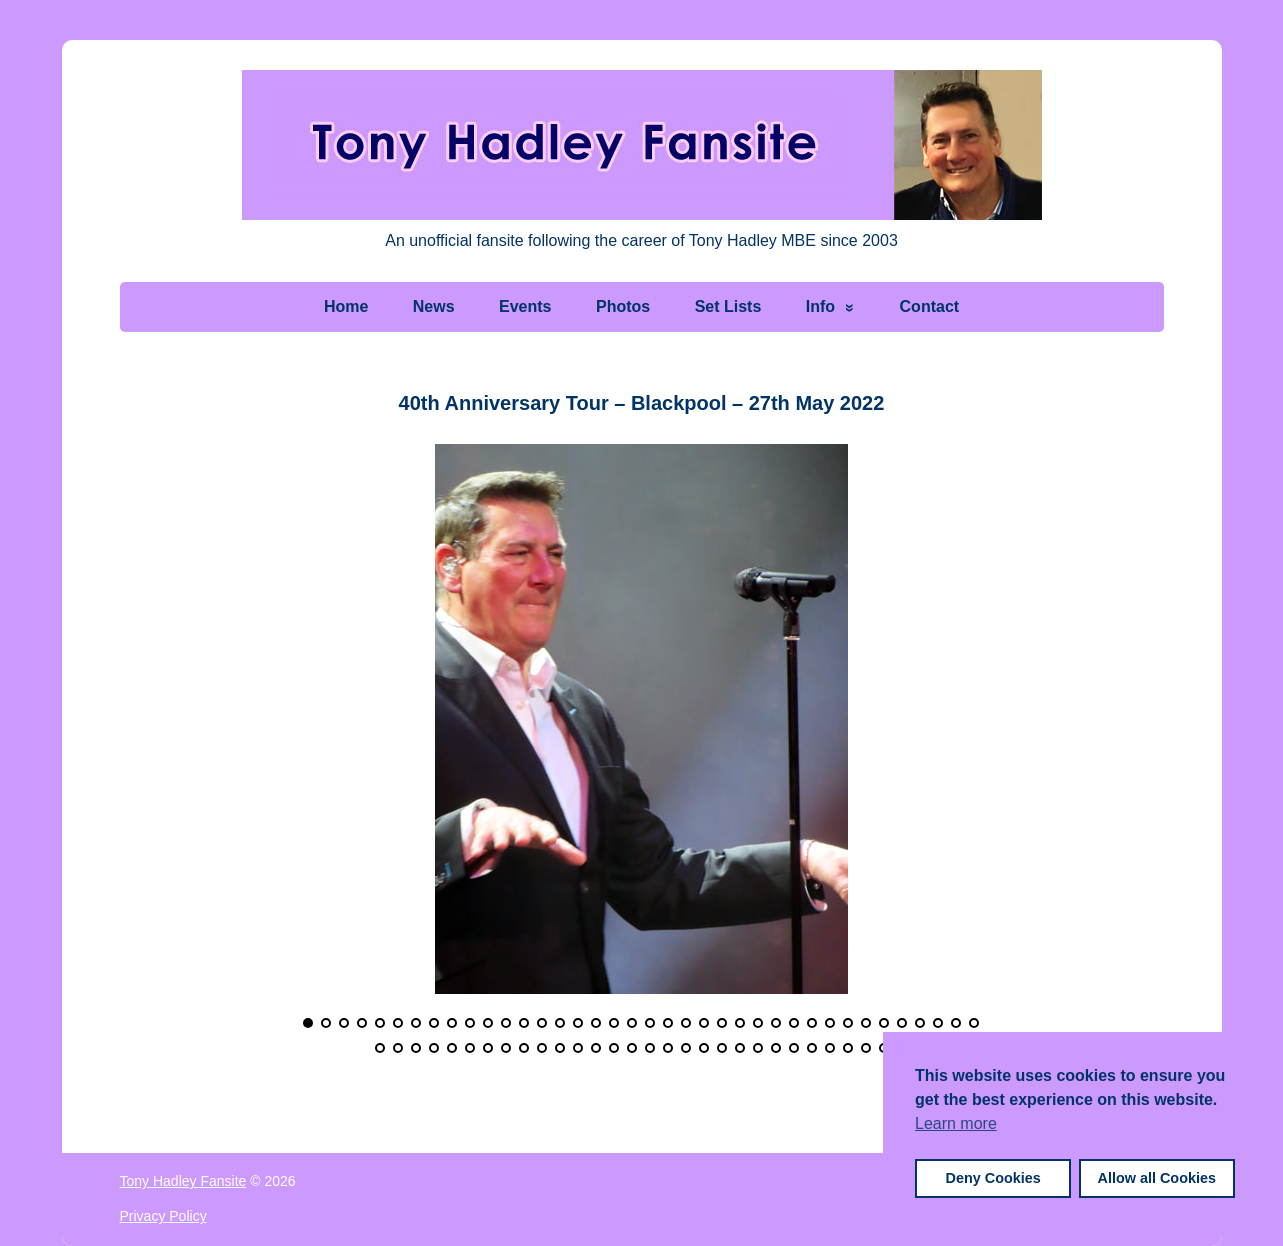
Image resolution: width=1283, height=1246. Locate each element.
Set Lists (728, 306)
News (434, 306)
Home (346, 306)
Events (525, 306)
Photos (623, 306)
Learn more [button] (956, 1123)
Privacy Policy (163, 1216)
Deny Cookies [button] (993, 1178)
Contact (930, 306)
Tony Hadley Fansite (183, 1181)
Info (820, 306)
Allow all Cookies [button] (1157, 1178)
